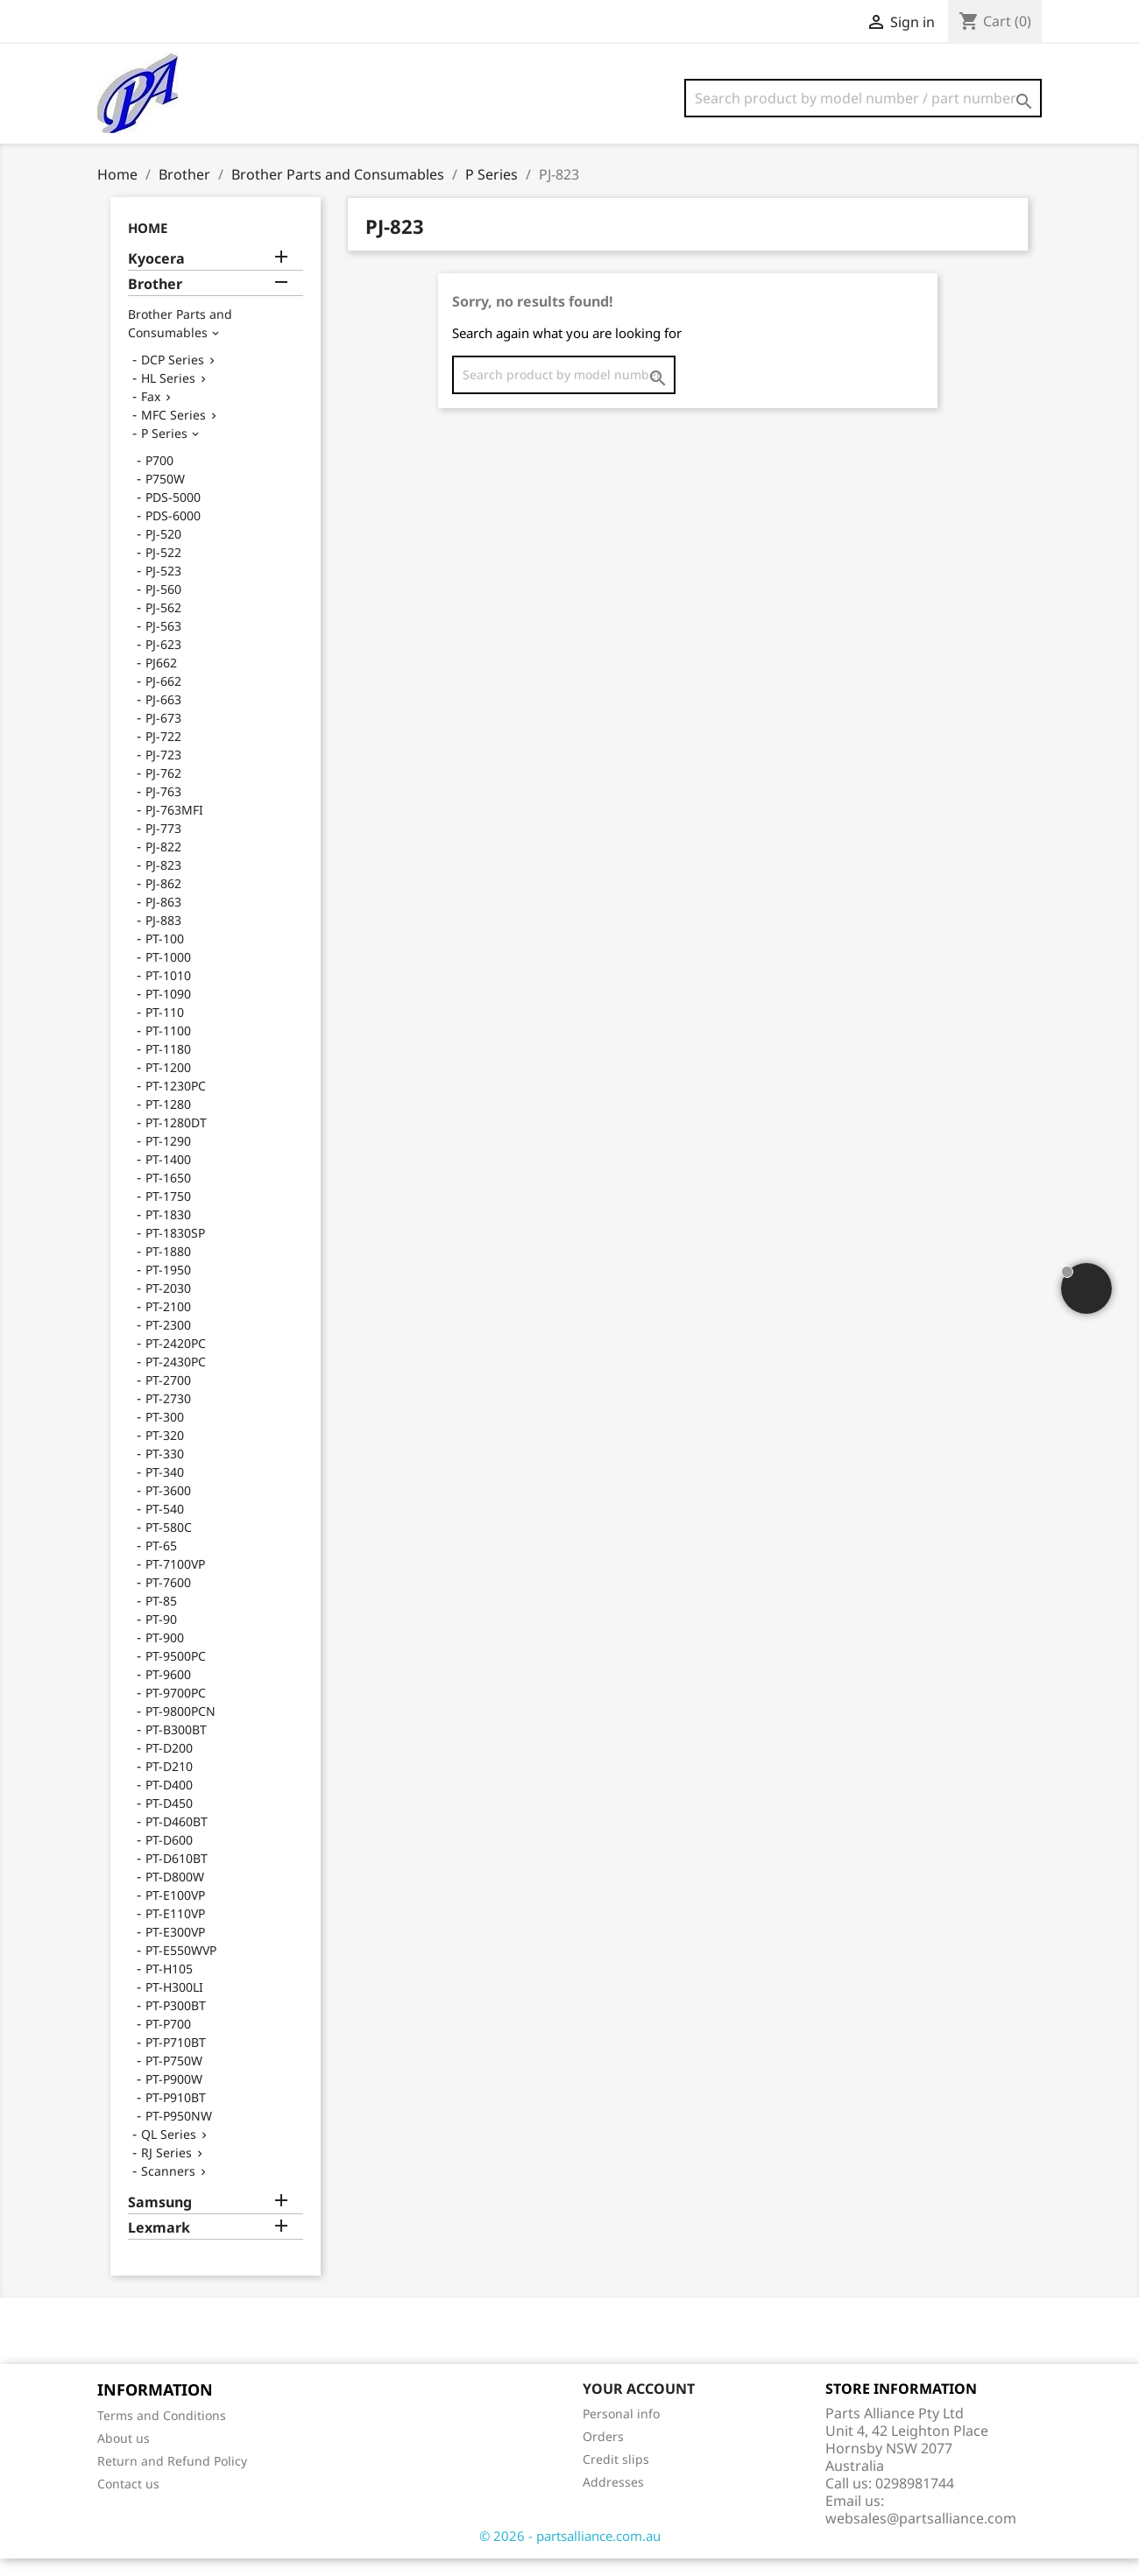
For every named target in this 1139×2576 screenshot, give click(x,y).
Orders (603, 2453)
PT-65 (161, 1563)
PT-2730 (168, 1416)
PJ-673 (163, 735)
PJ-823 (163, 882)
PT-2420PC (175, 1360)
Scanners (168, 2188)
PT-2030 (168, 1305)
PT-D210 (169, 1783)
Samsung (160, 2220)
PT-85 (161, 1618)
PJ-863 (163, 919)
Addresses (613, 2499)
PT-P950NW (178, 2133)
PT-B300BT (176, 1747)
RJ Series (166, 2170)
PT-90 (161, 1636)
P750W (165, 496)
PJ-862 (163, 901)
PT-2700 (168, 1397)
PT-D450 (169, 1820)
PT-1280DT (176, 1140)
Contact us (128, 2501)
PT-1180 (168, 1066)
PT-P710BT (175, 2059)
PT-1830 (168, 1232)
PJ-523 (163, 588)
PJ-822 (163, 864)
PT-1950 (168, 1287)
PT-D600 (169, 1857)
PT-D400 (169, 1802)
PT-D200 (169, 1765)
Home (147, 245)
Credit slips (616, 2476)
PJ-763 (163, 809)
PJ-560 (163, 606)
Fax (150, 414)
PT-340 (164, 1489)
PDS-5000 (173, 514)
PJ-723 (163, 772)
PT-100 (164, 956)
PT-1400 (168, 1176)
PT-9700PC (175, 1710)
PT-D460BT (176, 1839)
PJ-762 (163, 790)
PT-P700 (168, 2041)
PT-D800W (174, 1894)
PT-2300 (168, 1342)
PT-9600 (168, 1691)
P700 (159, 477)
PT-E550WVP (180, 1967)
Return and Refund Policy (172, 2478)
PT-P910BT (175, 2115)
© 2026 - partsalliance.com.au (570, 2553)
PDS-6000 (173, 533)
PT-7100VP (175, 1581)
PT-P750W (173, 2078)
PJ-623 (163, 661)
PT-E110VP (175, 1931)
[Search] (863, 98)
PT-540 (164, 1526)
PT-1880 (168, 1268)
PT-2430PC (175, 1379)
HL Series (168, 395)
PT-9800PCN (180, 1728)
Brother (155, 302)
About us (123, 2455)
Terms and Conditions (161, 2432)
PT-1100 (168, 1048)
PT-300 (164, 1434)
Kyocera (156, 276)
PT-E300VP (175, 1949)
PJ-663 (163, 717)
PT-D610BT (176, 1875)
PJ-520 (163, 551)
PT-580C (168, 1544)
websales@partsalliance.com (920, 2535)
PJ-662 (163, 698)
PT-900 (164, 1655)
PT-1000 (168, 974)
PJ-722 (163, 753)
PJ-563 (163, 643)
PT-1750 (168, 1213)
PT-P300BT (175, 2023)
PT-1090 (168, 1011)
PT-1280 (168, 1121)
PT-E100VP (175, 1912)
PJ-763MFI (174, 827)
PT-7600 (168, 1599)
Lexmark (159, 2245)
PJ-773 (163, 845)
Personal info (621, 2431)
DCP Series (172, 377)
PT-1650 (168, 1195)
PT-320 (164, 1452)
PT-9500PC (175, 1673)
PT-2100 (168, 1324)
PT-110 (164, 1029)
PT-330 (164, 1471)
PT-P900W (173, 2096)
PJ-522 (163, 569)
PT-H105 (169, 1986)
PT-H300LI (174, 2004)
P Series (164, 450)
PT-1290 (168, 1158)
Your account (639, 2406)
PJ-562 (163, 625)
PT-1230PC (175, 1103)
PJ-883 (163, 937)
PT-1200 (168, 1084)
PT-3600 (168, 1508)
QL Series (168, 2151)
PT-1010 (168, 993)
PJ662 (161, 680)
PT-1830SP (175, 1250)
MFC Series (173, 432)
